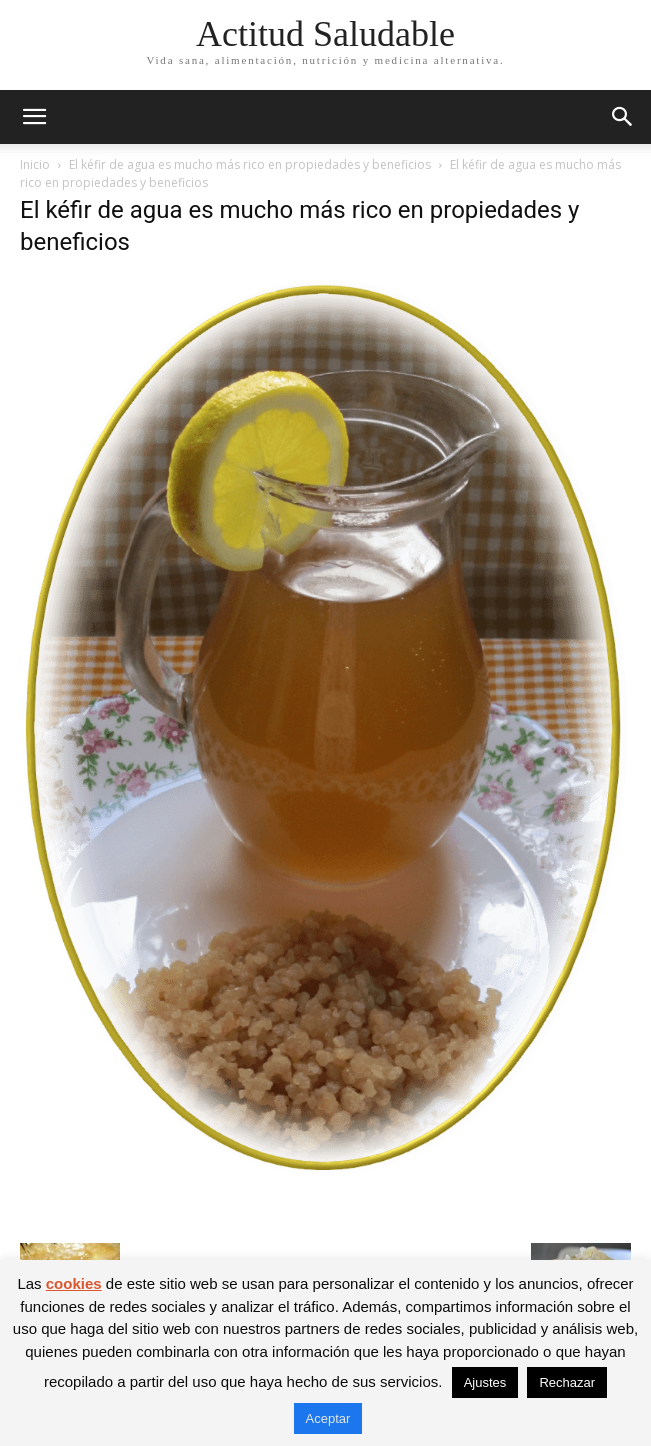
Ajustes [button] (485, 1382)
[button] (34, 117)
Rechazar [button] (567, 1382)
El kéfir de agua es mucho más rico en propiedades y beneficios (250, 164)
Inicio (35, 164)
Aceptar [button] (328, 1418)
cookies (74, 1283)
